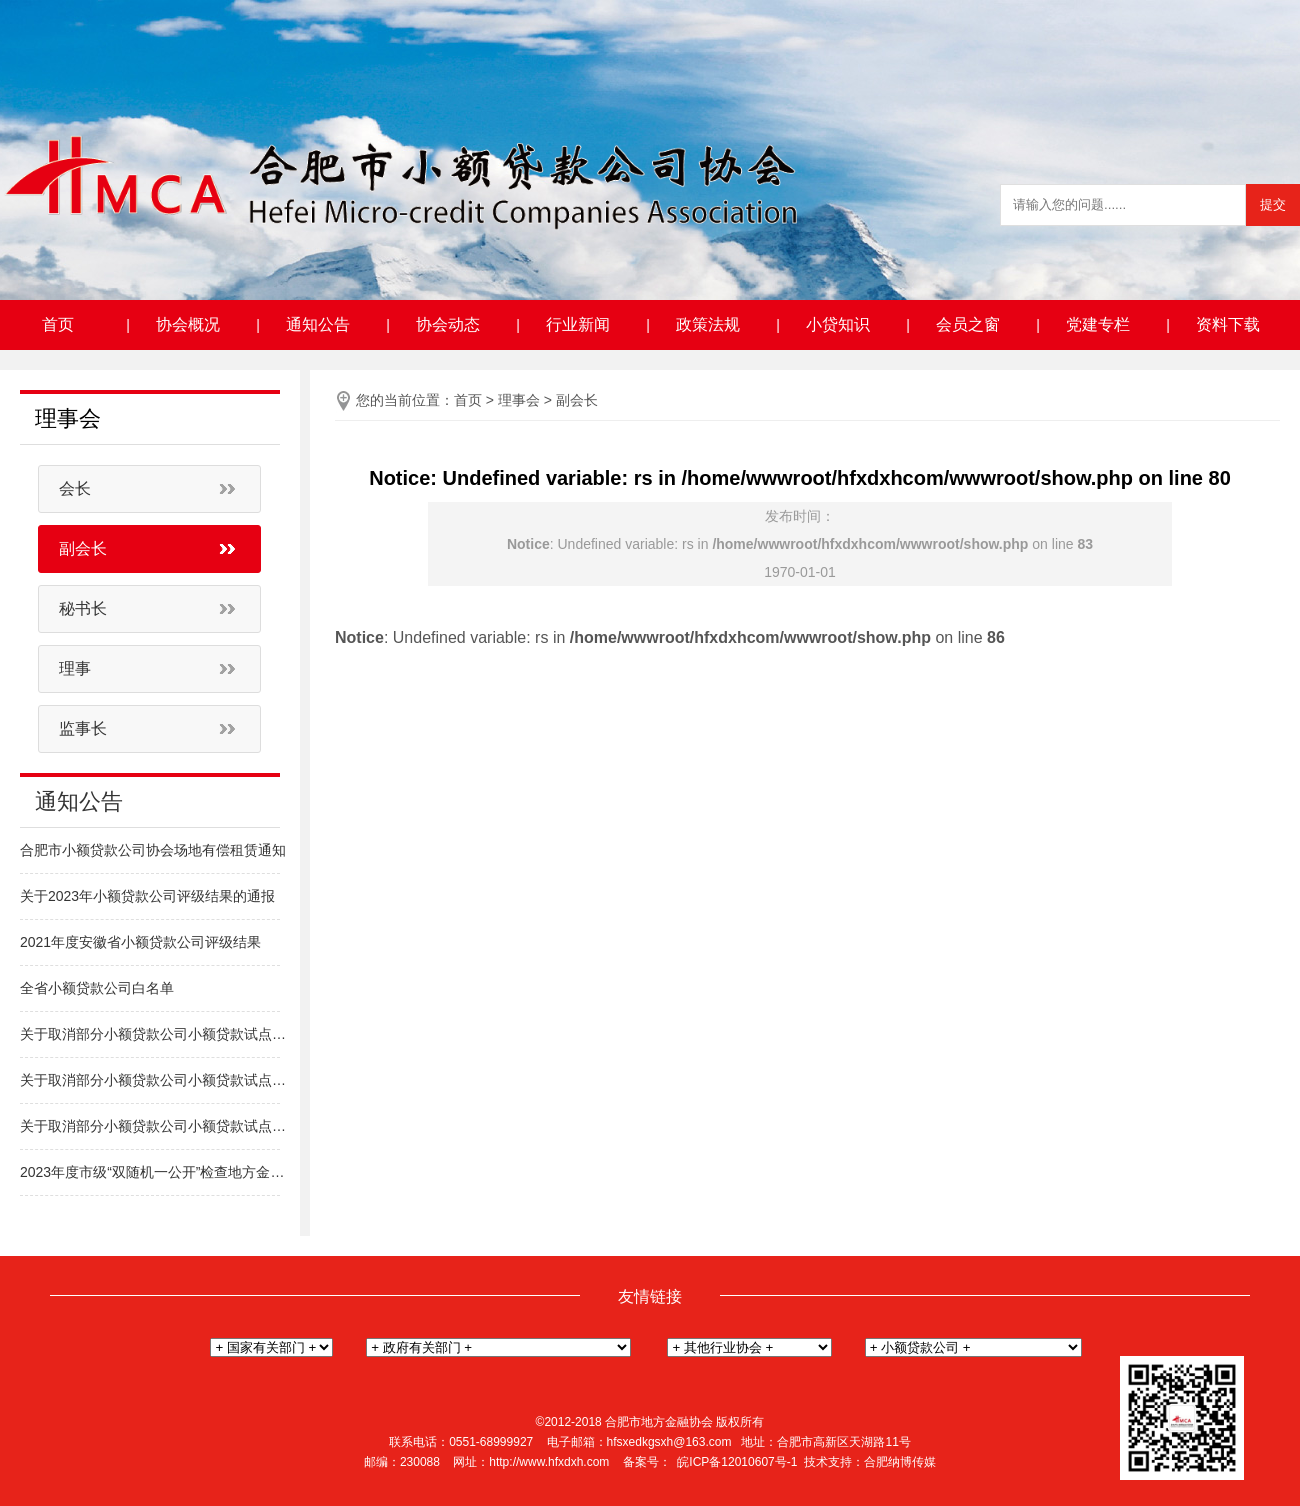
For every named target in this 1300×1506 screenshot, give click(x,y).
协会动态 (448, 324)
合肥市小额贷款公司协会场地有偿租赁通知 (153, 850)
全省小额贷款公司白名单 (97, 988)
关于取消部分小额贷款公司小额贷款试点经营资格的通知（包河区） (155, 1080)
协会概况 (188, 324)
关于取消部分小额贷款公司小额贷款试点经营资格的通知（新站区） (155, 1126)
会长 (75, 488)
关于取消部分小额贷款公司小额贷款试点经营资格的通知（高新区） (155, 1034)
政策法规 (708, 324)
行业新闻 (578, 324)
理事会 (519, 400)
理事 (75, 668)
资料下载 (1228, 324)
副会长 (83, 548)
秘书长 (83, 608)
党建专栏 (1098, 324)
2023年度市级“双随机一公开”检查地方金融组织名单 (155, 1172)
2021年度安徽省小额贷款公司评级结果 (140, 942)
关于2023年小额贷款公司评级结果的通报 (147, 896)
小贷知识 (838, 324)
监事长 (83, 728)
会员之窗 (968, 324)
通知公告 (318, 324)
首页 (58, 324)
